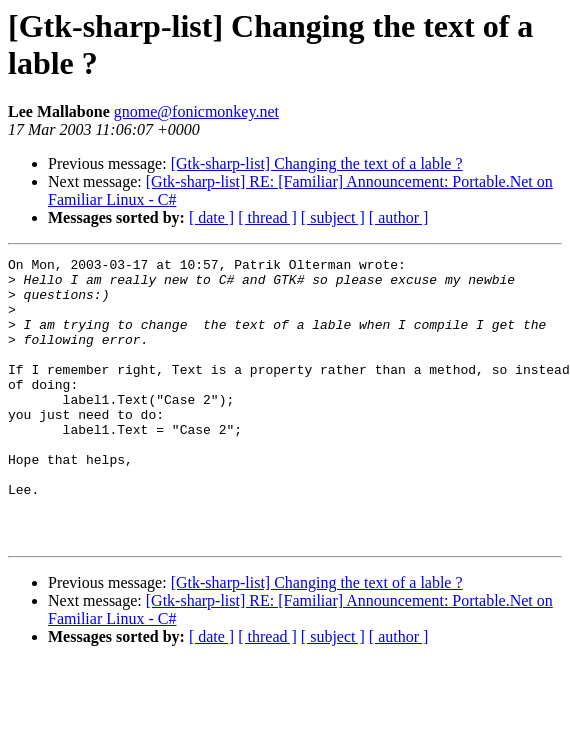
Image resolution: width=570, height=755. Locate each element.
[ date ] (211, 217)
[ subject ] (333, 217)
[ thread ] (267, 217)
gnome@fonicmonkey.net (196, 111)
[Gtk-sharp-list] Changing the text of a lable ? (317, 163)
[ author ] (399, 217)
